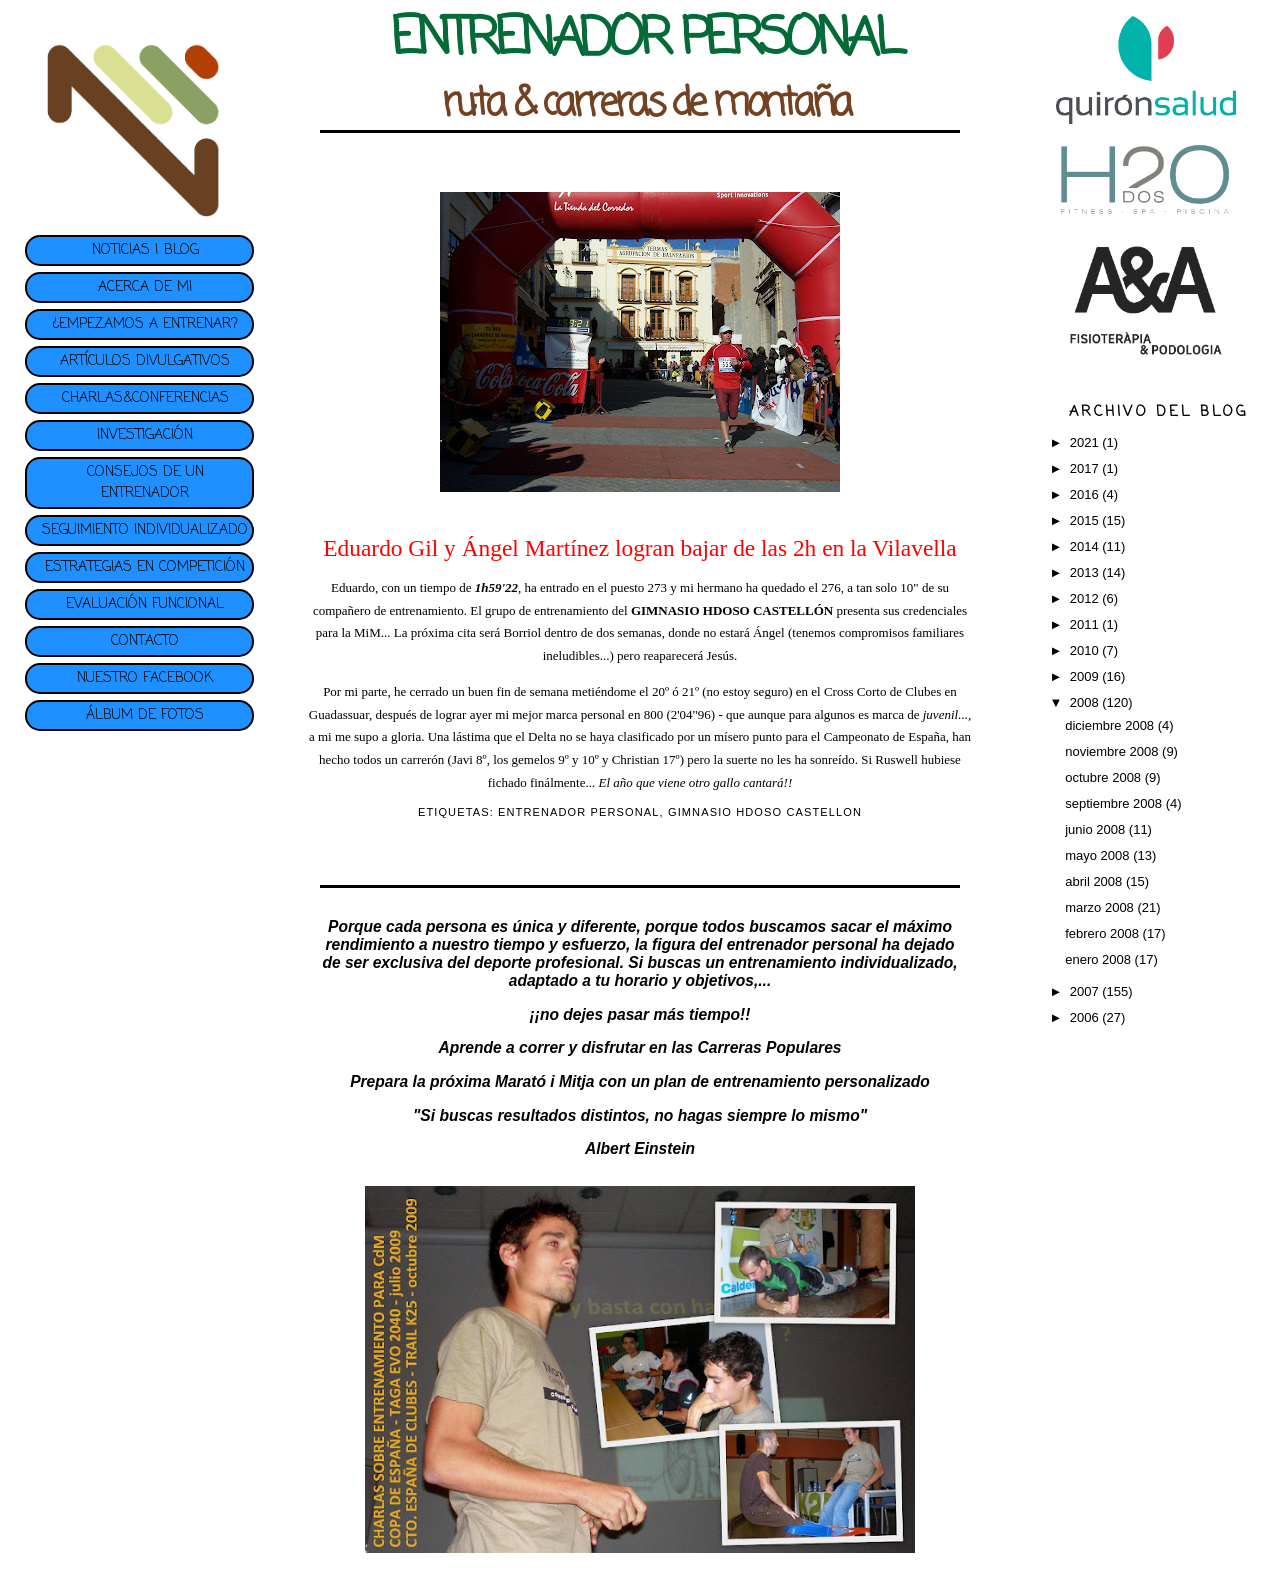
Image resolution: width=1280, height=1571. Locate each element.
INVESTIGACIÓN (145, 435)
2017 (1086, 468)
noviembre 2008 (1113, 751)
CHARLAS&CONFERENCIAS (145, 398)
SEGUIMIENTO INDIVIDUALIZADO (145, 530)
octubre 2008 (1105, 777)
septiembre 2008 (1115, 803)
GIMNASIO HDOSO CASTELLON (765, 812)
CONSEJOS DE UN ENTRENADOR (145, 483)
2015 (1086, 520)
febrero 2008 (1103, 933)
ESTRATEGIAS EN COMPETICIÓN (145, 567)
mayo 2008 (1099, 855)
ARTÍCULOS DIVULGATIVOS (145, 361)
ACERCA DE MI (145, 287)
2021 (1086, 442)
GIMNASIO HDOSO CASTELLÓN (732, 610)
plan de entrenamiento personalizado (792, 1081)
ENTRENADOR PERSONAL (579, 812)
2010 (1086, 650)
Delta (542, 736)
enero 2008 (1099, 959)
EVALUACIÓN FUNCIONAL (145, 604)
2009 (1086, 676)
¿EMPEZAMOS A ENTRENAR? (145, 324)
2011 (1086, 624)
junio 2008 (1097, 829)
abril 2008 (1095, 881)
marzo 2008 (1101, 907)
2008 (1086, 702)
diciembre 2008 (1111, 725)
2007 (1086, 991)
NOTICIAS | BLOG (145, 250)
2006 (1086, 1017)
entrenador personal (802, 944)
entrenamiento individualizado (841, 962)
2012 (1086, 598)
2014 (1086, 546)
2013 (1086, 572)
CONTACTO (145, 641)
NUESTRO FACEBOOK (145, 678)
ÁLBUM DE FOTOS (145, 715)
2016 (1086, 494)
